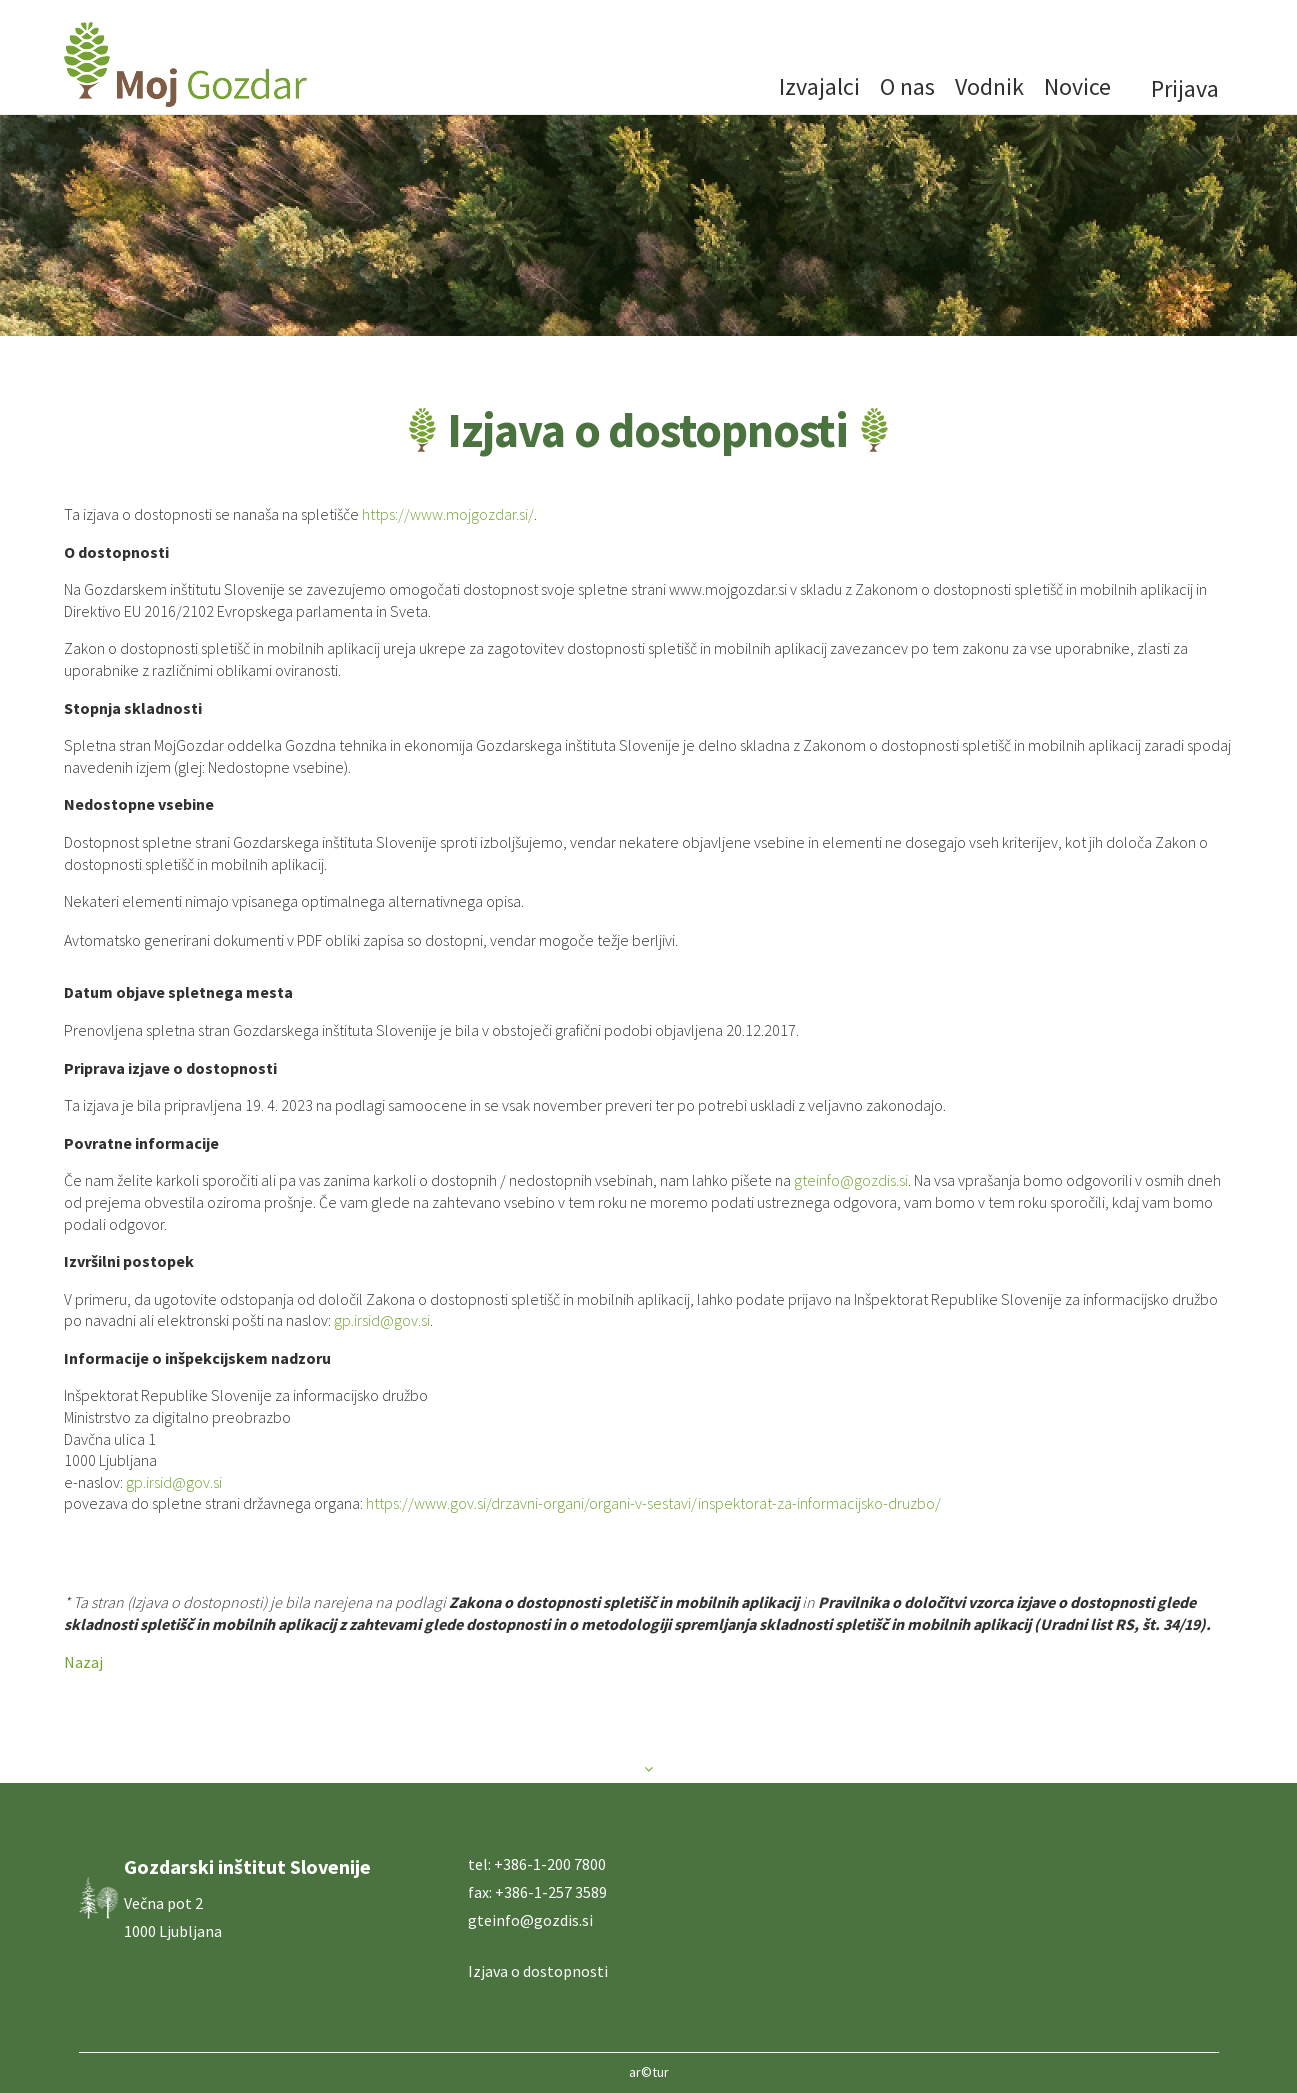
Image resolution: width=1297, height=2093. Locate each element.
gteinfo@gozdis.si (851, 1180)
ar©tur (649, 2072)
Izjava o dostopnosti (538, 1971)
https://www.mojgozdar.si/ (448, 514)
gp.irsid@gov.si (382, 1320)
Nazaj (83, 1662)
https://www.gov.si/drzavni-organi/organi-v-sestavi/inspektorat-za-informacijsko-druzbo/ (653, 1503)
